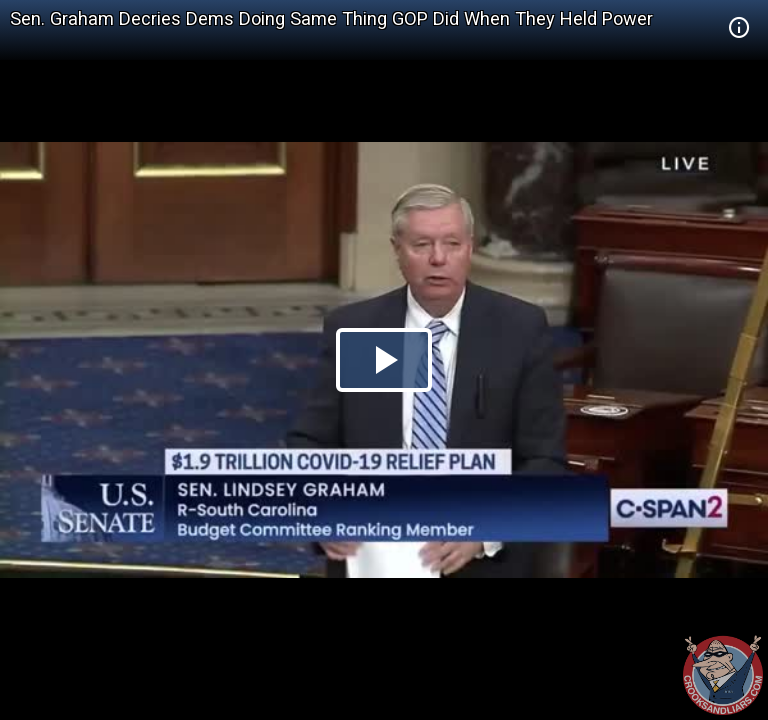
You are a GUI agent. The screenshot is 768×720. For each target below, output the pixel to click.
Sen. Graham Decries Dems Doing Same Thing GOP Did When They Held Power (331, 18)
